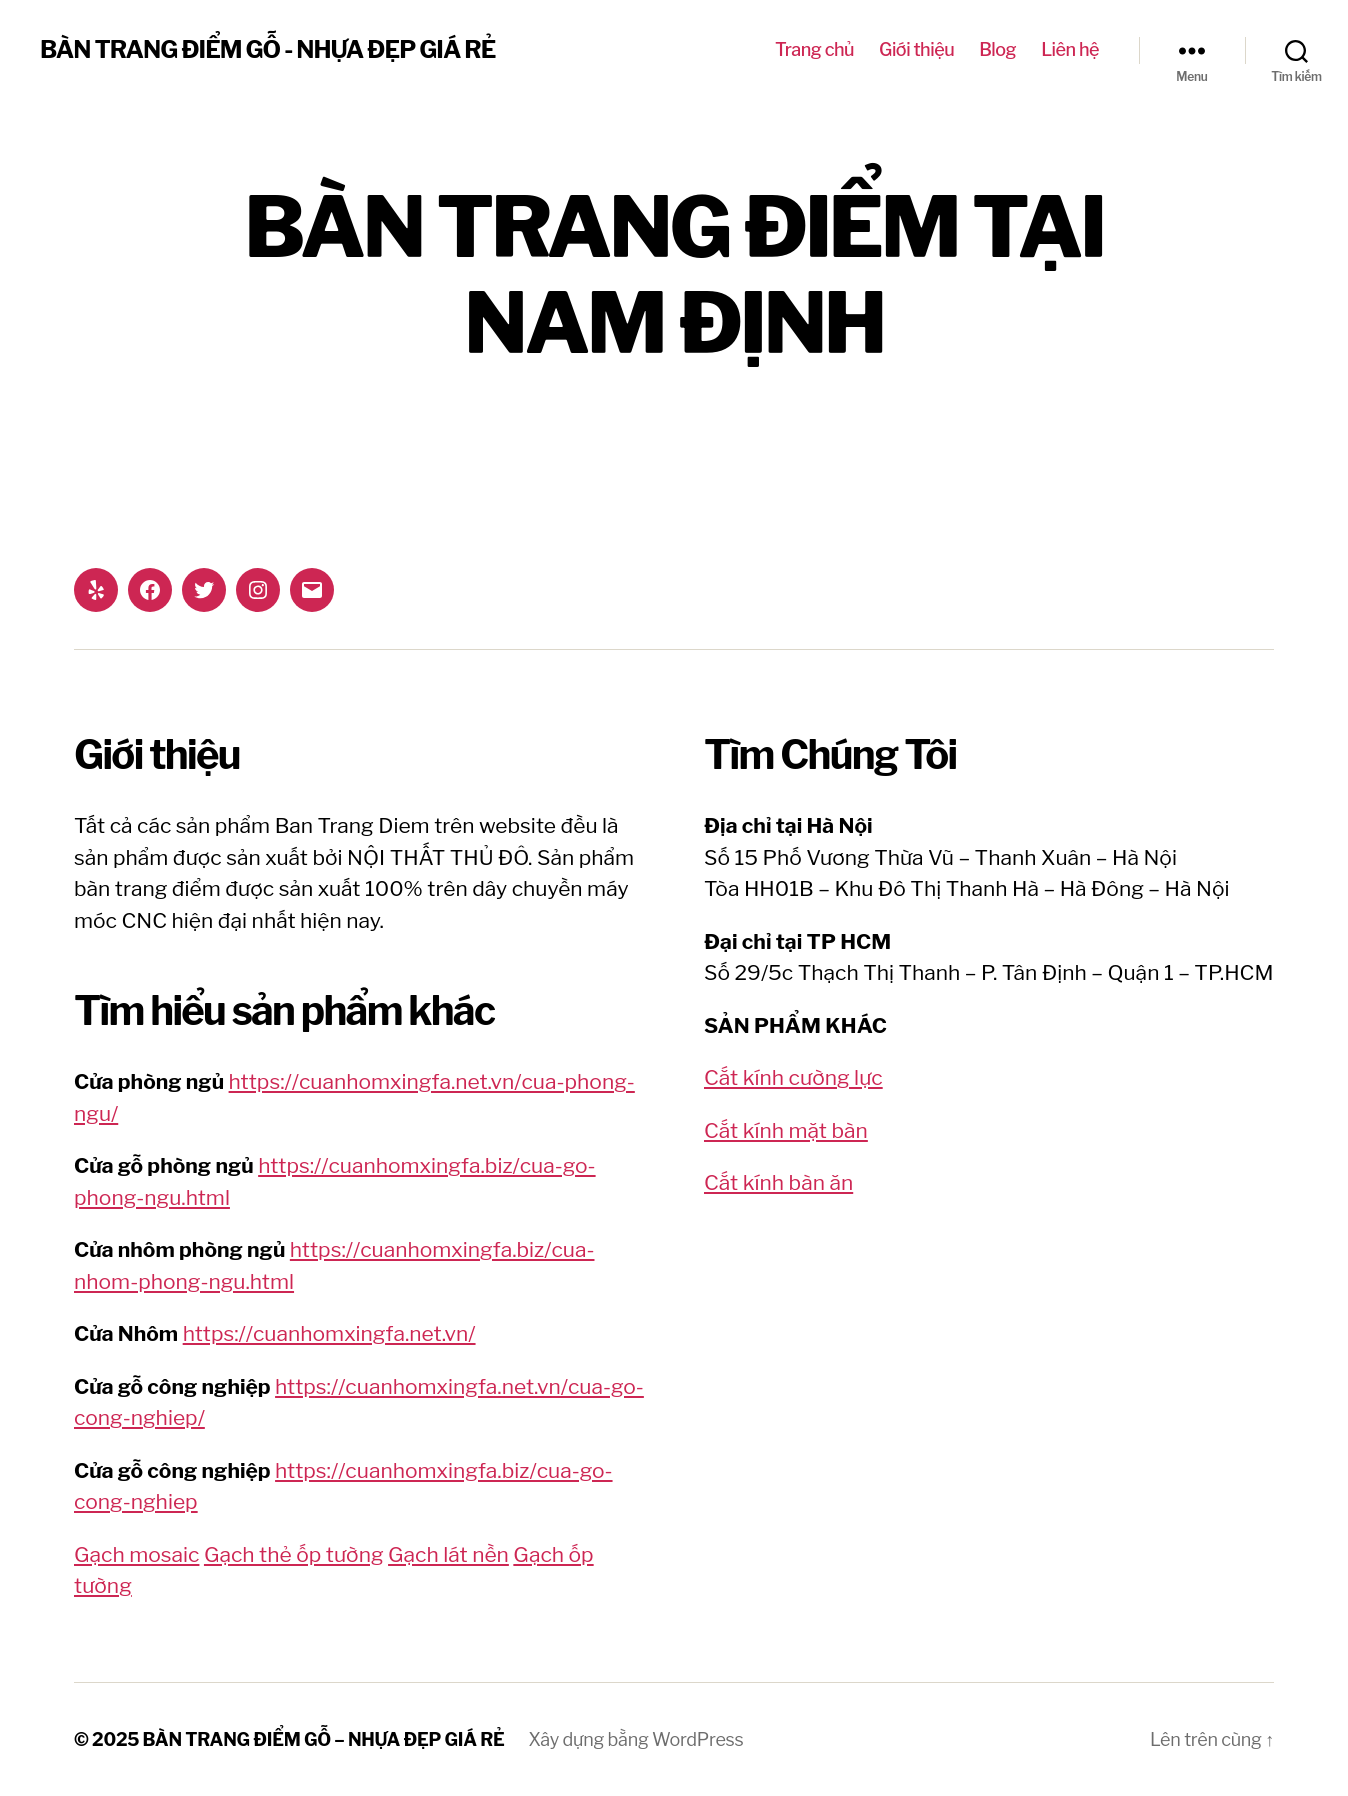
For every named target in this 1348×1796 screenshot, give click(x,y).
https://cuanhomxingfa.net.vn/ (329, 1333)
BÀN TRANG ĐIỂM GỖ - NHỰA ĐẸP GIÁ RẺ (267, 50)
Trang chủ (814, 49)
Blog (997, 49)
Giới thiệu (916, 49)
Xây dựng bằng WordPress (636, 1739)
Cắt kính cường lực (793, 1077)
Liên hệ (1070, 49)
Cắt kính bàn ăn (778, 1182)
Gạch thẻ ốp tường (294, 1554)
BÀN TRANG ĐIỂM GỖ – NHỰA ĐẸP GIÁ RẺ (324, 1739)
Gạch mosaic (136, 1554)
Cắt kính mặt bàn (786, 1130)
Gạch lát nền (448, 1554)
